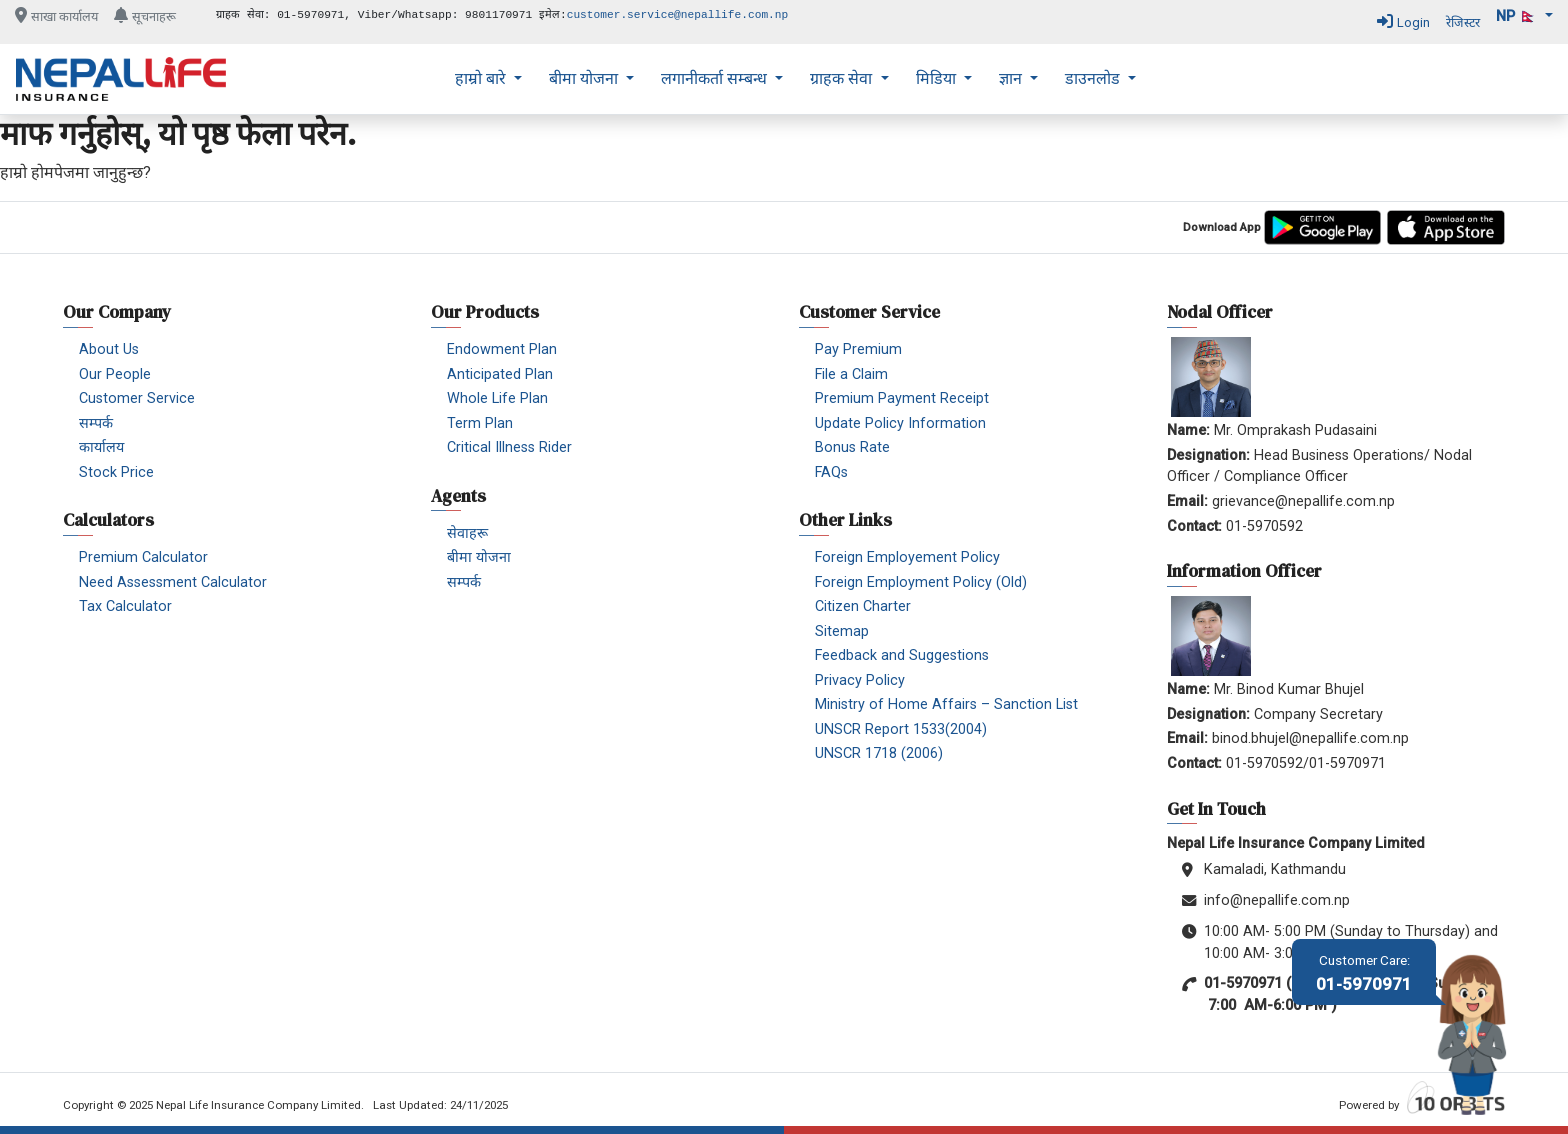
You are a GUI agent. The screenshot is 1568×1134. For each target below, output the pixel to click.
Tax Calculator (125, 606)
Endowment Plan (502, 349)
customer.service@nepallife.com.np (678, 15)
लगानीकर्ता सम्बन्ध (716, 78)
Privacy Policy (860, 680)
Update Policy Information (900, 423)
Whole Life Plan (497, 398)
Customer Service (137, 398)
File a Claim (851, 374)
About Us (109, 349)
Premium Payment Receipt (902, 398)
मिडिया (938, 78)
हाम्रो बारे (482, 78)
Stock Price (116, 472)
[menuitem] (488, 79)
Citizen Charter (863, 606)
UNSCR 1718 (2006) (879, 753)
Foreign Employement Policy (907, 557)
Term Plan (480, 423)
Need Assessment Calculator (173, 582)
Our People (115, 374)
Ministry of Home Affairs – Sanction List (946, 704)
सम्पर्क (96, 423)
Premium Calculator (143, 557)
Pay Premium (858, 349)
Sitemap (842, 631)
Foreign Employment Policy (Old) (921, 582)
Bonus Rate (852, 447)
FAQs (831, 472)
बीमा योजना (585, 78)
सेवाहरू (467, 533)
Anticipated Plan (500, 374)
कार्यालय (101, 447)
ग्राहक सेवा (843, 78)
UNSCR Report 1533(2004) (901, 729)
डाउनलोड (1094, 78)
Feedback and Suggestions (902, 655)
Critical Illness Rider (509, 447)
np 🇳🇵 (1518, 16)
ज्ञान (1012, 78)
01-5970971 (1364, 973)
